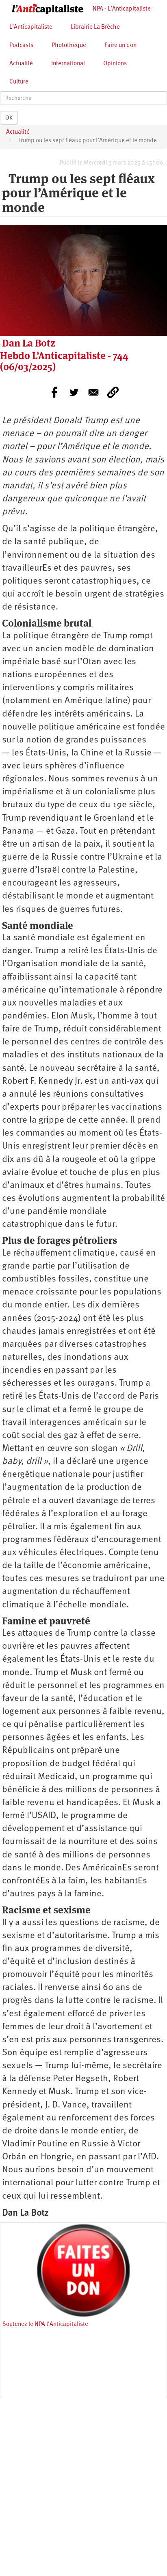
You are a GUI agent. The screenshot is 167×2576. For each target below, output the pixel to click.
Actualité (21, 64)
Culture (18, 82)
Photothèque (69, 46)
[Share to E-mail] (93, 392)
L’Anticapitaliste (30, 27)
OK (9, 118)
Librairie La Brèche (95, 27)
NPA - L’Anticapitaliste (122, 9)
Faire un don (120, 46)
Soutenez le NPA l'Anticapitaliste (45, 2324)
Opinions (115, 64)
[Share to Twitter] (74, 392)
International (68, 64)
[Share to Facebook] (54, 392)
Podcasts (21, 46)
